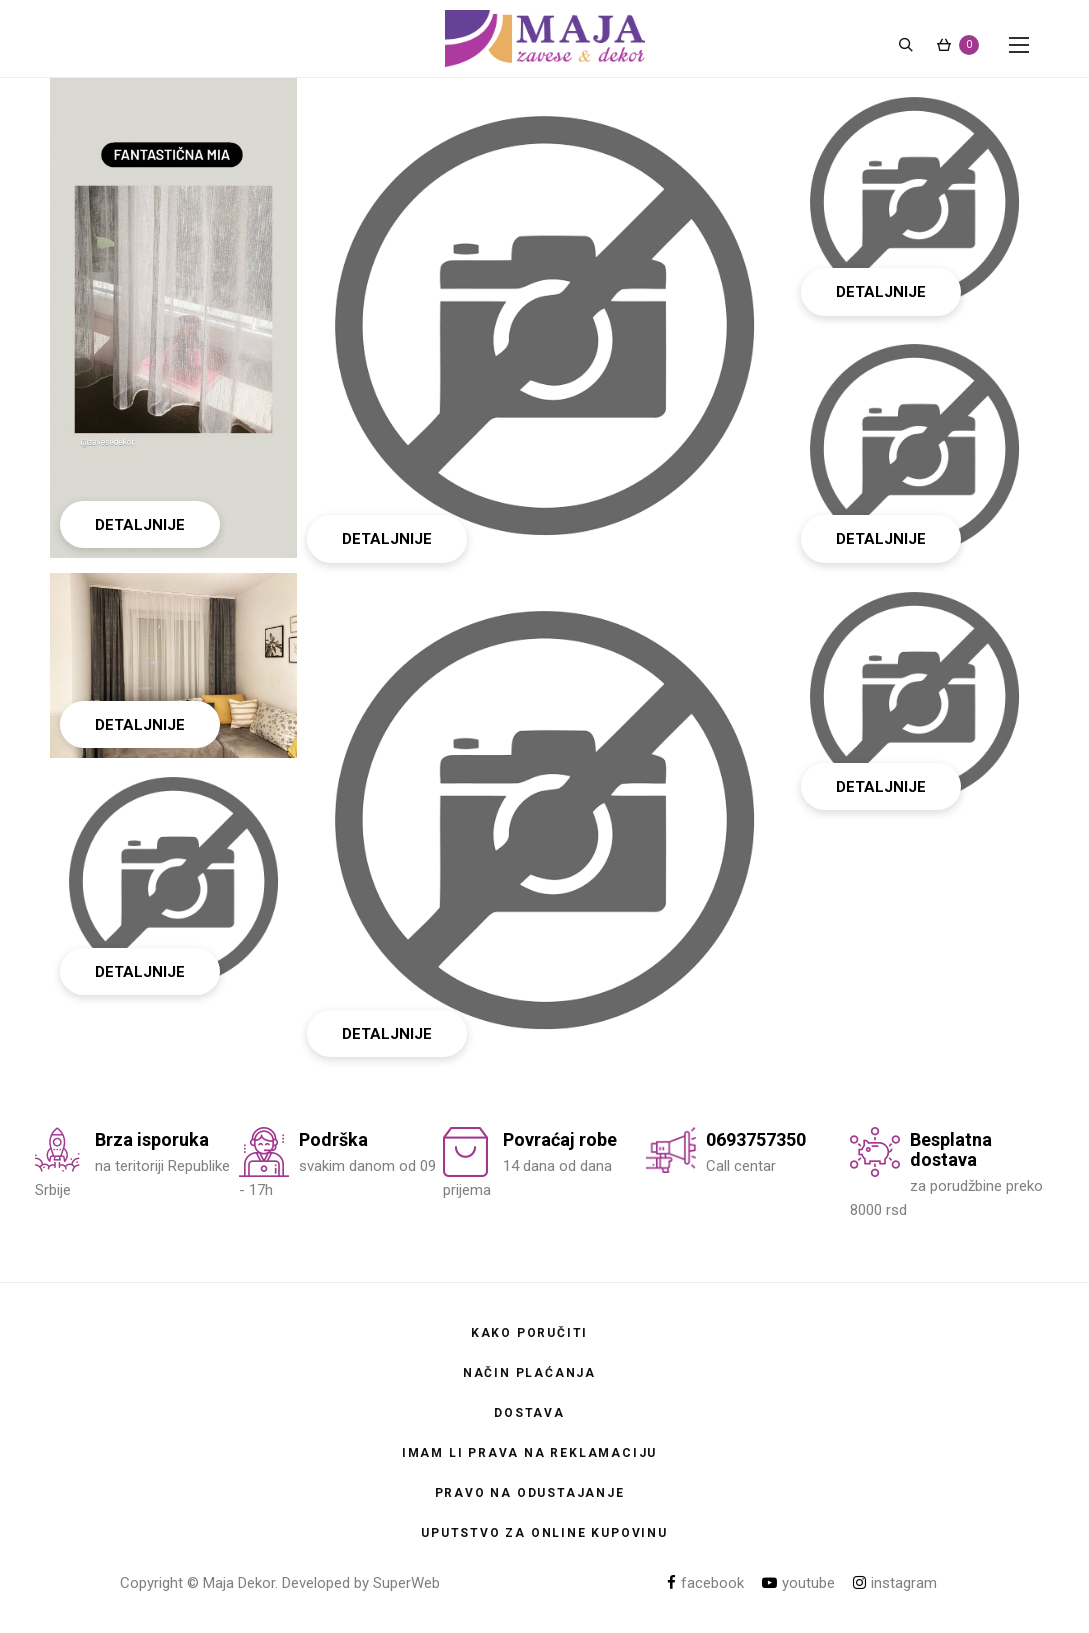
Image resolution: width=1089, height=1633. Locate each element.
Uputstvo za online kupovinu (544, 1533)
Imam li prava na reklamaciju (529, 1453)
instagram (895, 1583)
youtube (798, 1583)
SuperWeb (406, 1583)
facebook (705, 1583)
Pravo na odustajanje (530, 1493)
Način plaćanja (529, 1373)
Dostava (529, 1413)
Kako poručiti (529, 1333)
